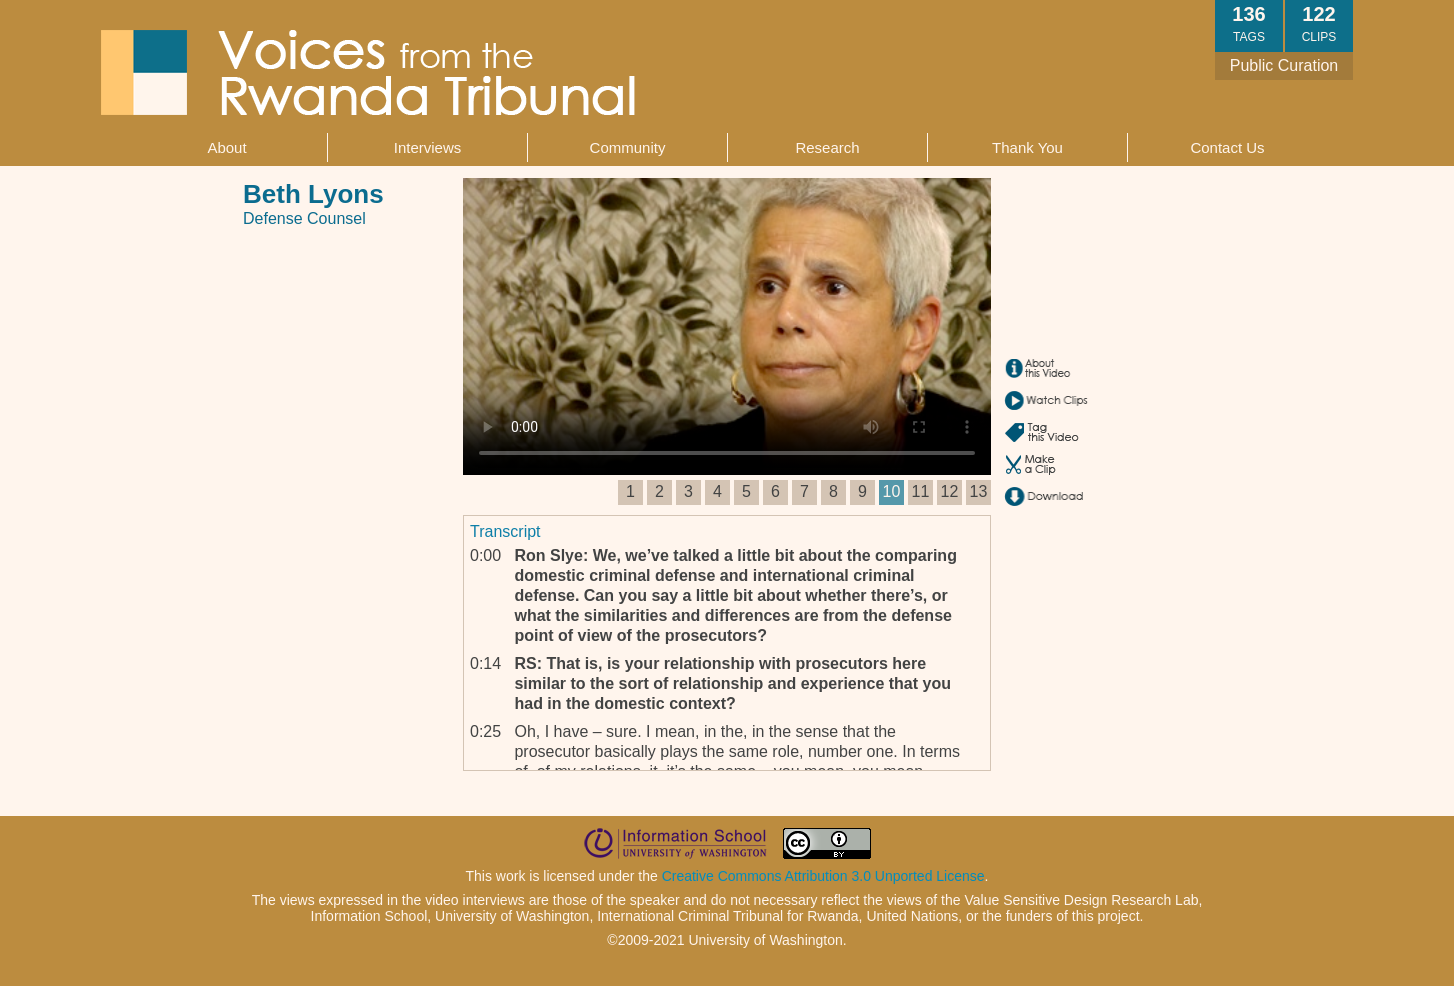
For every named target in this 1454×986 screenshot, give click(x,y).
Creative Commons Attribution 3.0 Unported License (823, 876)
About (226, 147)
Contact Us (1227, 147)
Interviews (428, 147)
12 (950, 491)
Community (628, 147)
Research (827, 147)
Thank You (1027, 147)
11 (921, 491)
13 (979, 491)
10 (892, 491)
